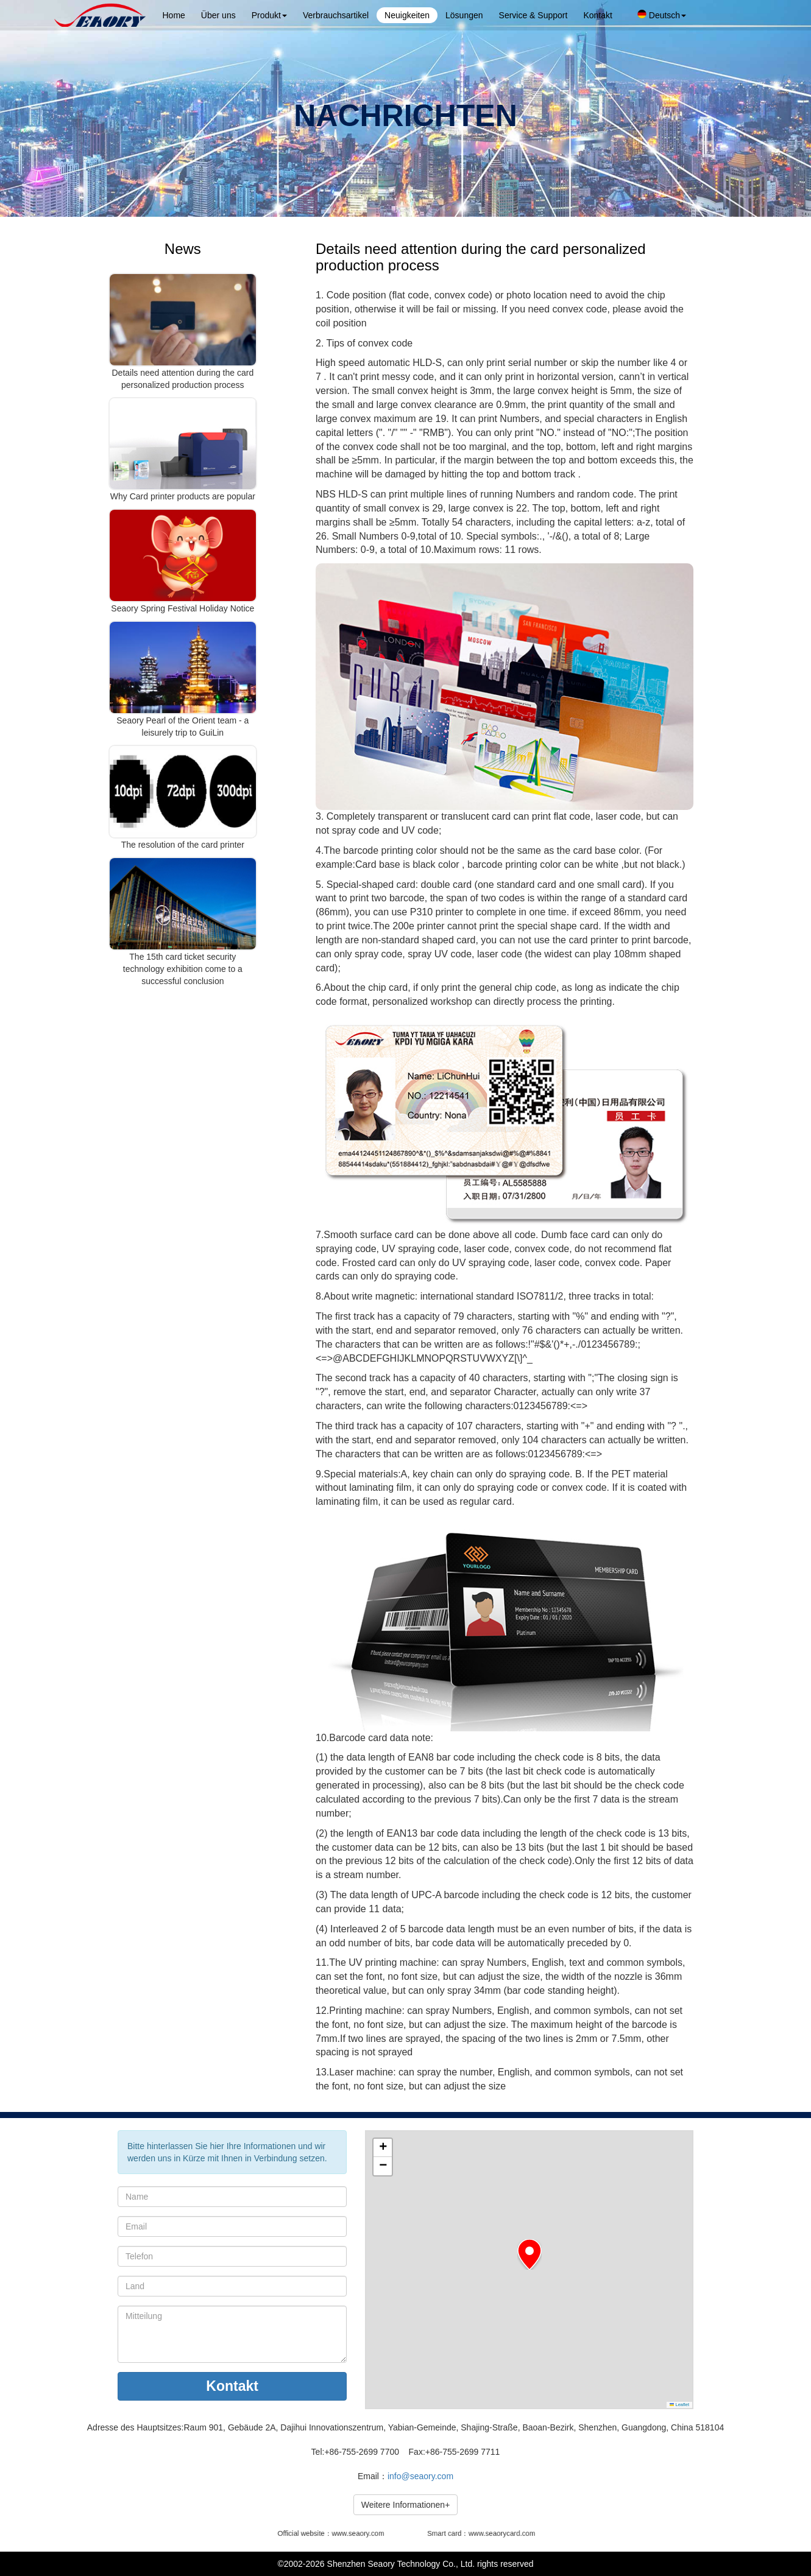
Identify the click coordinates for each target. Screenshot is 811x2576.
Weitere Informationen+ (405, 2505)
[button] (529, 2254)
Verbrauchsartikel (336, 15)
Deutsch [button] (661, 15)
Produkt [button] (269, 15)
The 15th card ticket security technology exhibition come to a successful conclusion (183, 969)
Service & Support (533, 15)
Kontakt (597, 15)
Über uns (218, 15)
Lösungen (464, 15)
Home (174, 15)
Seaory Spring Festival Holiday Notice (182, 608)
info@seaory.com (420, 2476)
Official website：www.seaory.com (333, 2533)
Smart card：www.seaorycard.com (480, 2533)
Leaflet (679, 2404)
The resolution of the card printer (182, 845)
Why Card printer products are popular (182, 496)
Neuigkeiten (407, 15)
